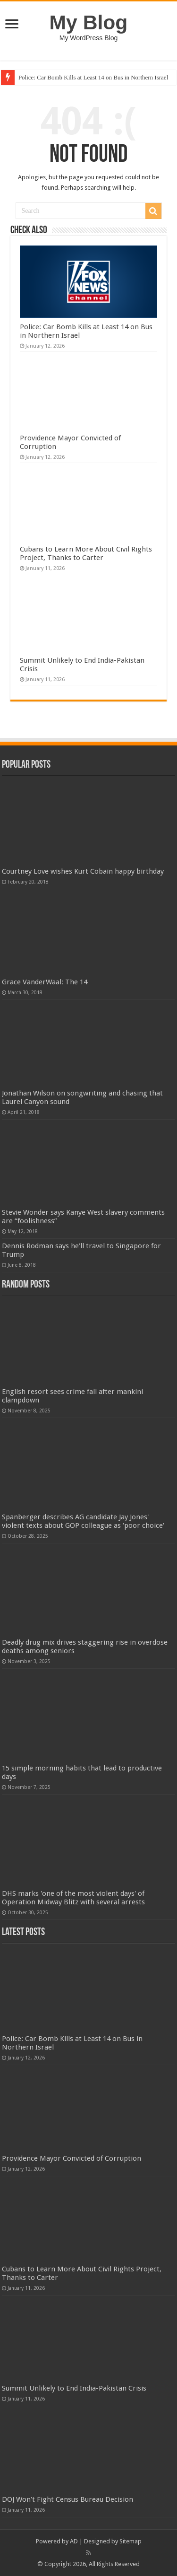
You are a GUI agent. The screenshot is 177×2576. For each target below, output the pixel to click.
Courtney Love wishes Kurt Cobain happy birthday (83, 871)
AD (74, 2541)
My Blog (89, 22)
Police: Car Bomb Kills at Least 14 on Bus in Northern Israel (93, 77)
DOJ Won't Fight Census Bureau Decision (67, 2499)
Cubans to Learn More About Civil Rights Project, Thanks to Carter (86, 553)
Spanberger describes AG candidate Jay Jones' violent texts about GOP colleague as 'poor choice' (83, 1521)
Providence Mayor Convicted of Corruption (71, 2158)
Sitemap (130, 2541)
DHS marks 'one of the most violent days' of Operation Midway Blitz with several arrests (73, 1897)
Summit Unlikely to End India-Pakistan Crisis (74, 2388)
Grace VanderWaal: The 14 (44, 982)
